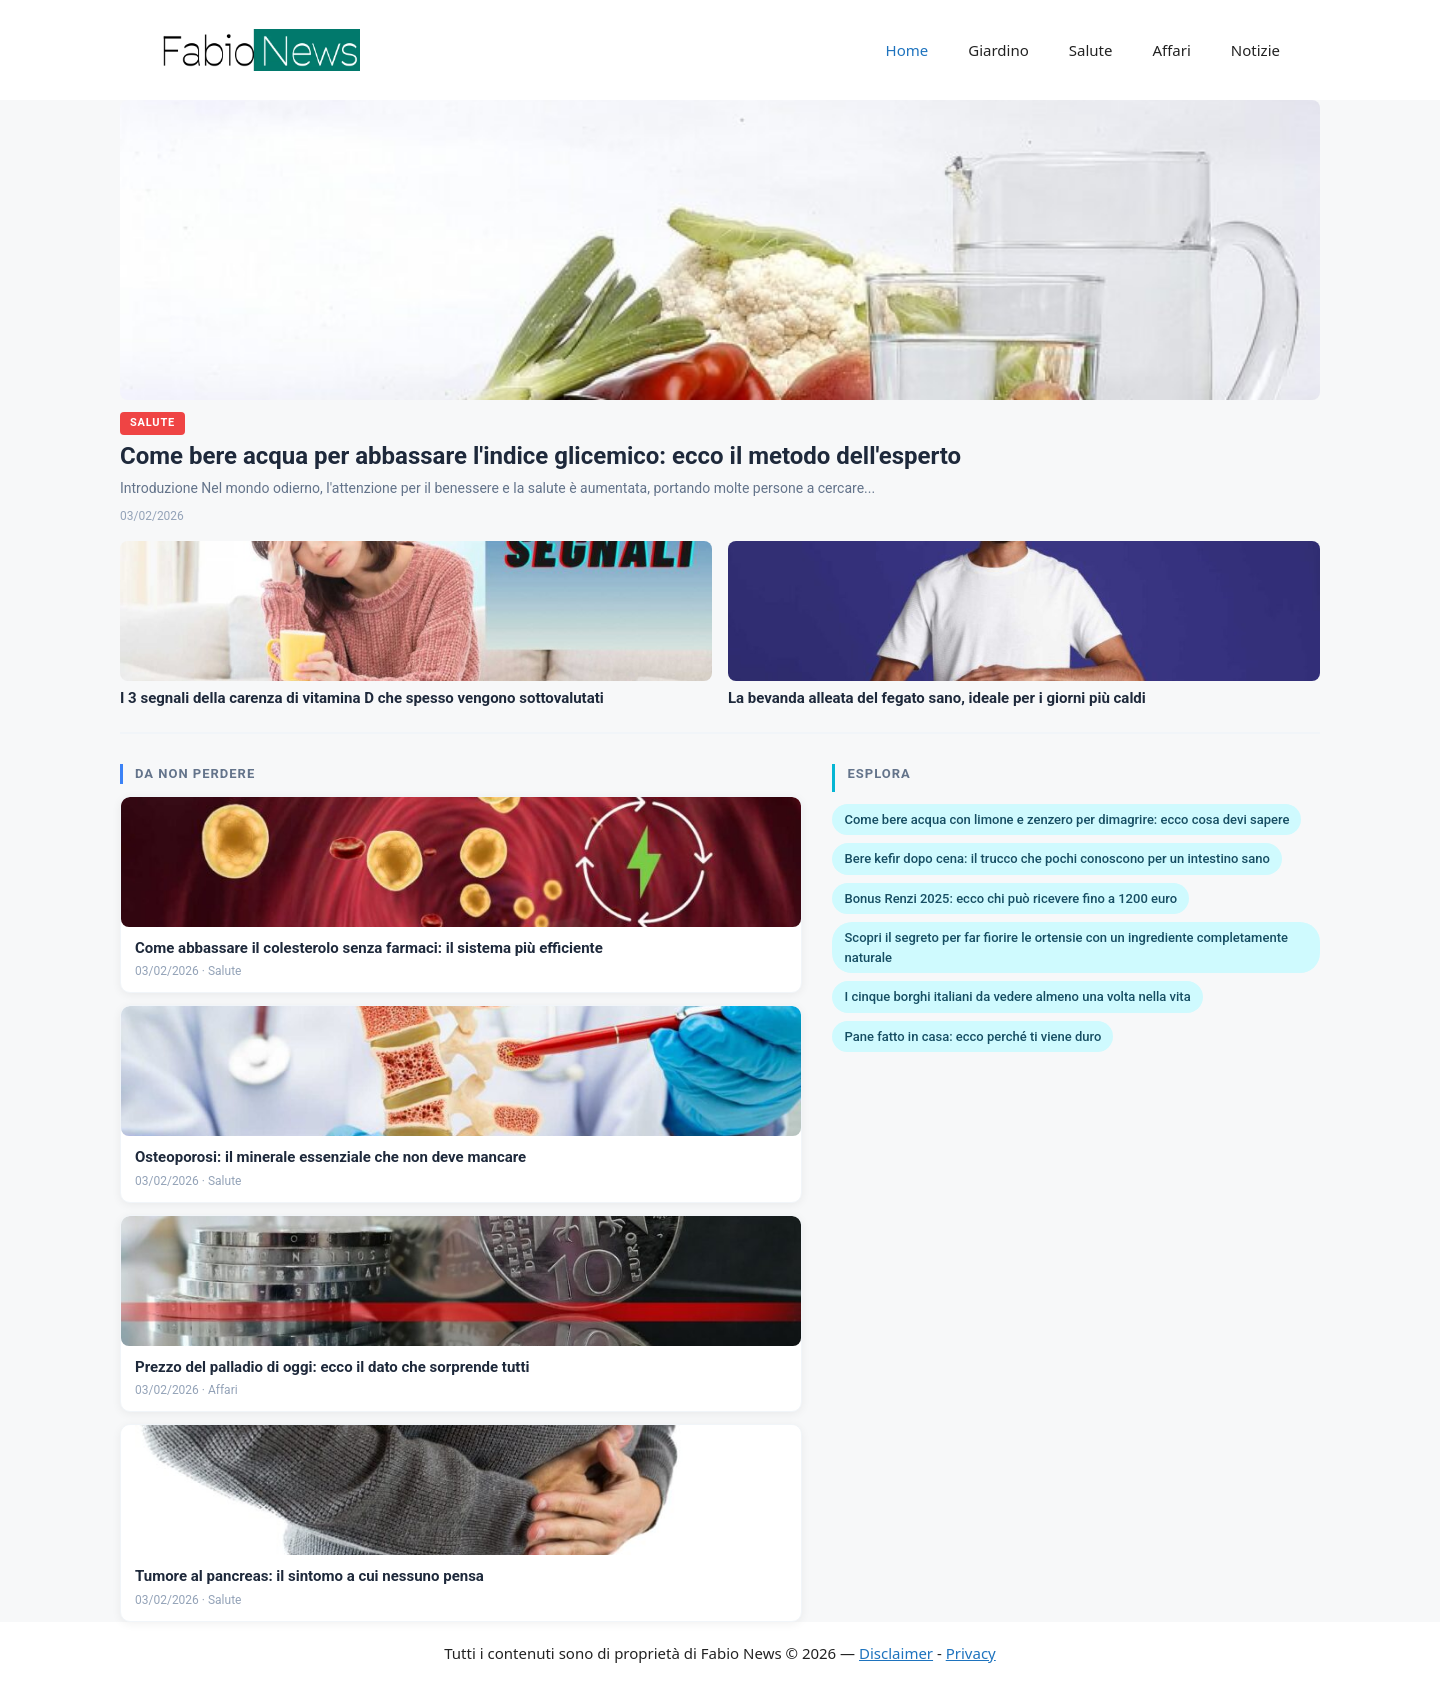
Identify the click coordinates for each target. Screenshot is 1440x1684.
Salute (1091, 50)
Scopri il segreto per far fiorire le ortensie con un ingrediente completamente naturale (1065, 947)
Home (907, 50)
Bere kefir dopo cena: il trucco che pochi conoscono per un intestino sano (1056, 858)
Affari (1171, 50)
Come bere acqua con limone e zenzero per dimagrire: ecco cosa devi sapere (1066, 819)
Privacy (971, 1653)
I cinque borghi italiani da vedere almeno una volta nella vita (1017, 996)
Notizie (1255, 50)
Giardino (998, 50)
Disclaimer (896, 1653)
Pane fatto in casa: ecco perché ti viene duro (972, 1036)
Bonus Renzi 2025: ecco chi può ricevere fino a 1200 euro (1010, 898)
